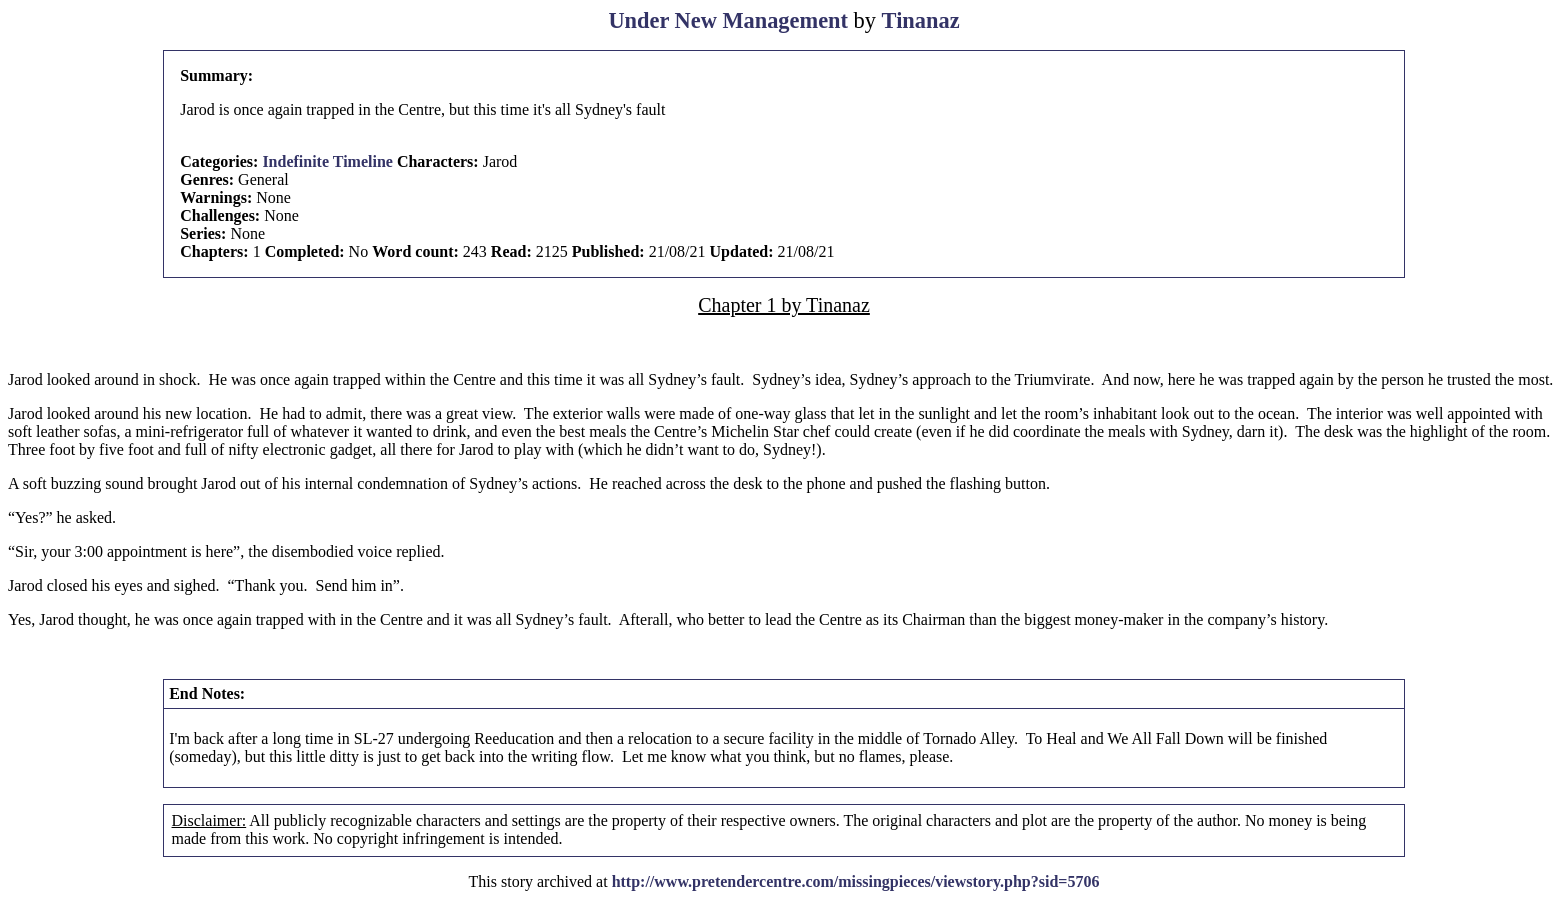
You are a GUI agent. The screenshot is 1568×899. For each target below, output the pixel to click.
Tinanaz (921, 20)
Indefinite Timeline (327, 161)
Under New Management (728, 20)
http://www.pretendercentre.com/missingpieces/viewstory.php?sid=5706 (856, 881)
